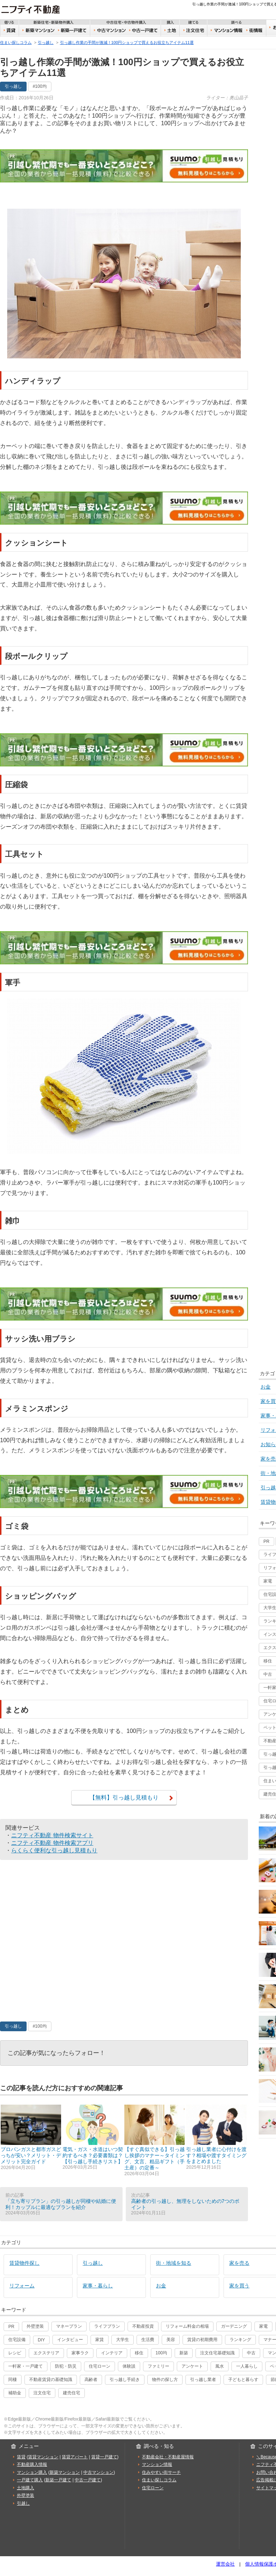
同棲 (12, 2379)
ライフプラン (107, 2326)
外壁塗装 (35, 2326)
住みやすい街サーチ (255, 30)
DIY (41, 2339)
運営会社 (225, 2564)
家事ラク (80, 2352)
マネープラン (69, 2326)
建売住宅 (71, 2392)
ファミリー (158, 2366)
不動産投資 (143, 2326)
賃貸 (9, 30)
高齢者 (90, 2379)
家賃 (99, 2339)
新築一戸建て (73, 30)
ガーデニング (234, 2326)
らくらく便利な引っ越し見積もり (54, 1850)
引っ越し (46, 42)
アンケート (192, 2366)
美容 (170, 2339)
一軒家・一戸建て (25, 2366)
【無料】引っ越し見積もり (123, 1797)
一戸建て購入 (30, 2479)
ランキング (240, 2339)
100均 (161, 2352)
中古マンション (108, 30)
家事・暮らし (98, 2285)
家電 (263, 2326)
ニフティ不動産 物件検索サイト (52, 1835)
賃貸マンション (43, 2456)
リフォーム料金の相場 (187, 2326)
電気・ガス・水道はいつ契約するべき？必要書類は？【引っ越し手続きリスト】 (93, 2137)
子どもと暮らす (243, 2379)
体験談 (129, 2366)
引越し (23, 2503)
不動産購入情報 (32, 2464)
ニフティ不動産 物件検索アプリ (52, 1842)
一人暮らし (247, 2366)
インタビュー (70, 2339)
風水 (219, 2366)
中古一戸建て (144, 30)
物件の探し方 (165, 2379)
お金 (161, 2285)
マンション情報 (157, 2464)
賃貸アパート (75, 2456)
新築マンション (37, 30)
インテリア (112, 2352)
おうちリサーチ (226, 30)
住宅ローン (99, 2366)
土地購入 (25, 2487)
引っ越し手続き (125, 2379)
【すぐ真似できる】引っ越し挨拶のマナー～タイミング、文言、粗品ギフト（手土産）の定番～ (154, 2140)
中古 (251, 2352)
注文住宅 (193, 30)
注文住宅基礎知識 (217, 2352)
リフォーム (21, 2285)
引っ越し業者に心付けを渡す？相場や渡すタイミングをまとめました (216, 2137)
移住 (139, 2352)
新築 (183, 2352)
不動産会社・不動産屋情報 (168, 2456)
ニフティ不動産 (36, 9)
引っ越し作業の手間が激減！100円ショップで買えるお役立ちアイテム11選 (127, 42)
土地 (170, 30)
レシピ (14, 2352)
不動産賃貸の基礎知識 (50, 2379)
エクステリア (46, 2352)
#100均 (40, 86)
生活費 (147, 2339)
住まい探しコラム (16, 42)
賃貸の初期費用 (202, 2339)
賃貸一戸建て (104, 2456)
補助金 (14, 2392)
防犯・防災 (66, 2366)
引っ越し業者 (203, 2379)
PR (266, 1541)
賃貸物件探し (24, 2263)
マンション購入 (32, 2472)
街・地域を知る (173, 2263)
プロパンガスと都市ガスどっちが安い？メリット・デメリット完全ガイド (31, 2137)
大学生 (122, 2339)
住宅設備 (17, 2339)
